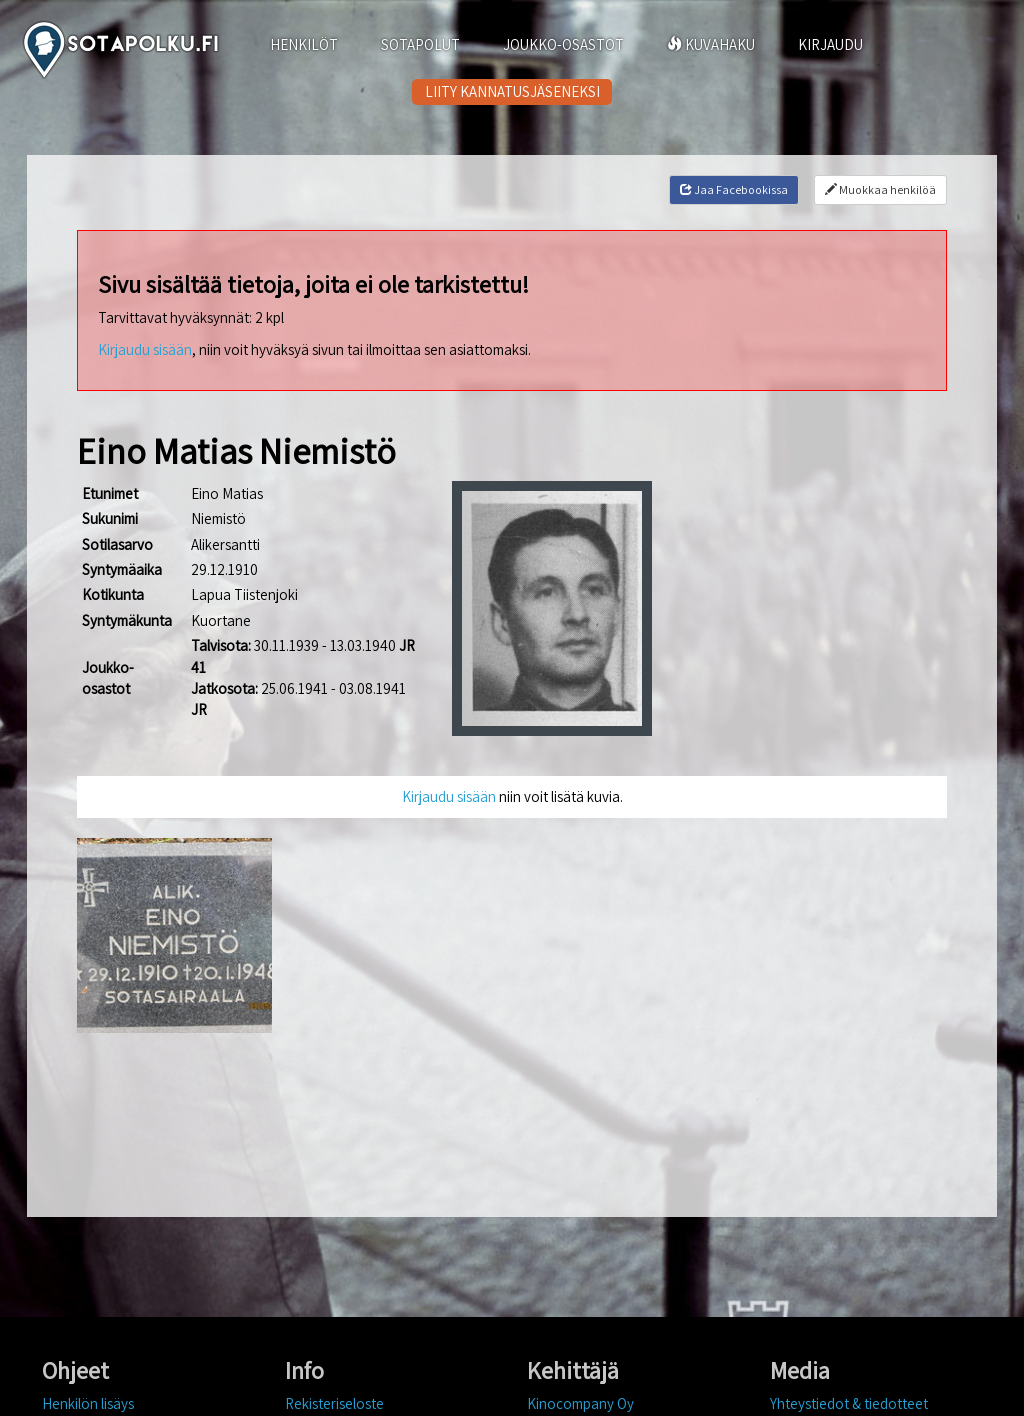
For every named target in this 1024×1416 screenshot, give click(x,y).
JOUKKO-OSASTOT (563, 44)
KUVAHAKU (711, 44)
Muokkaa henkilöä (880, 189)
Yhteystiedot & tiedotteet (849, 1403)
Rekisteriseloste (334, 1403)
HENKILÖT (304, 44)
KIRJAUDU (830, 44)
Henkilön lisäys (88, 1403)
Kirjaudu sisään (145, 349)
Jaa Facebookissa (734, 189)
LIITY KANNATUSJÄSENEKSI (512, 91)
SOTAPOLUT (420, 44)
